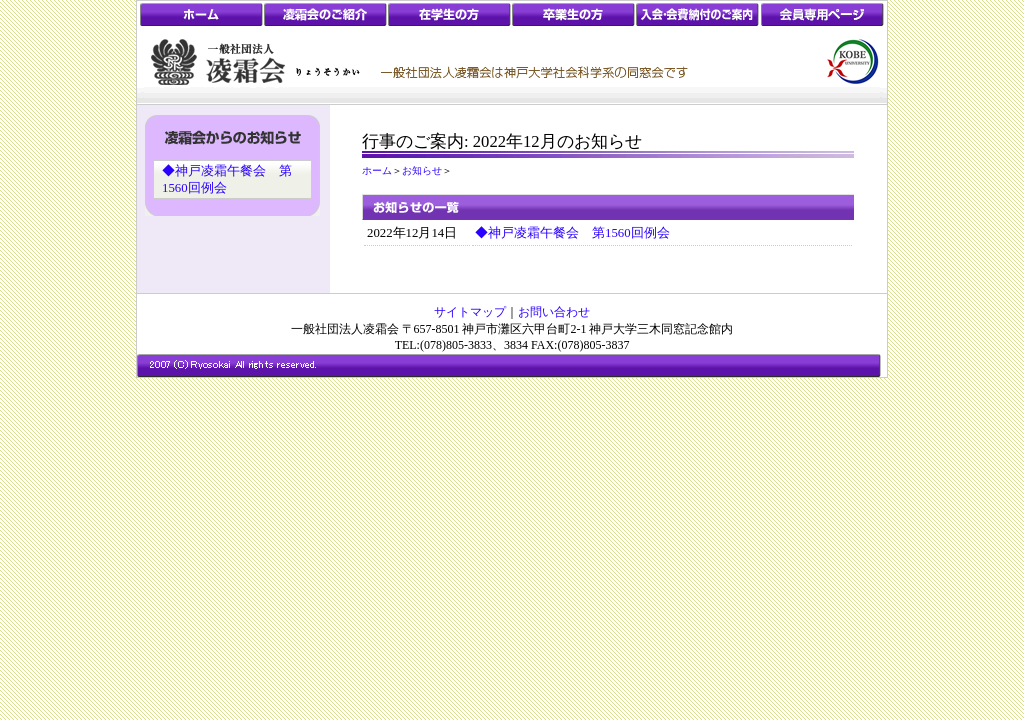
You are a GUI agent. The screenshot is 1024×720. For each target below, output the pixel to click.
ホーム (377, 170)
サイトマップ (470, 312)
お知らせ (422, 170)
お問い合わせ (554, 312)
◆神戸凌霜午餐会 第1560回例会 (572, 233)
